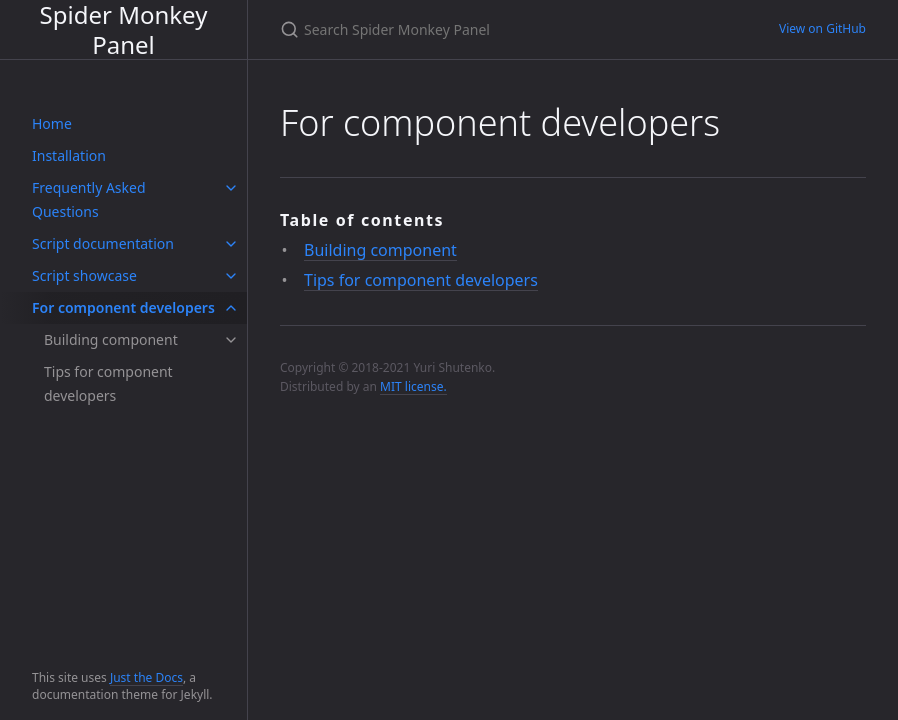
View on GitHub (822, 28)
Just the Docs (146, 677)
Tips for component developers (108, 383)
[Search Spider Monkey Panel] (505, 29)
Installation (69, 155)
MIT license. (413, 386)
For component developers (123, 307)
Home (52, 123)
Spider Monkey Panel (124, 29)
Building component (111, 339)
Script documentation (103, 243)
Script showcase (84, 275)
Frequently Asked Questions (89, 199)
